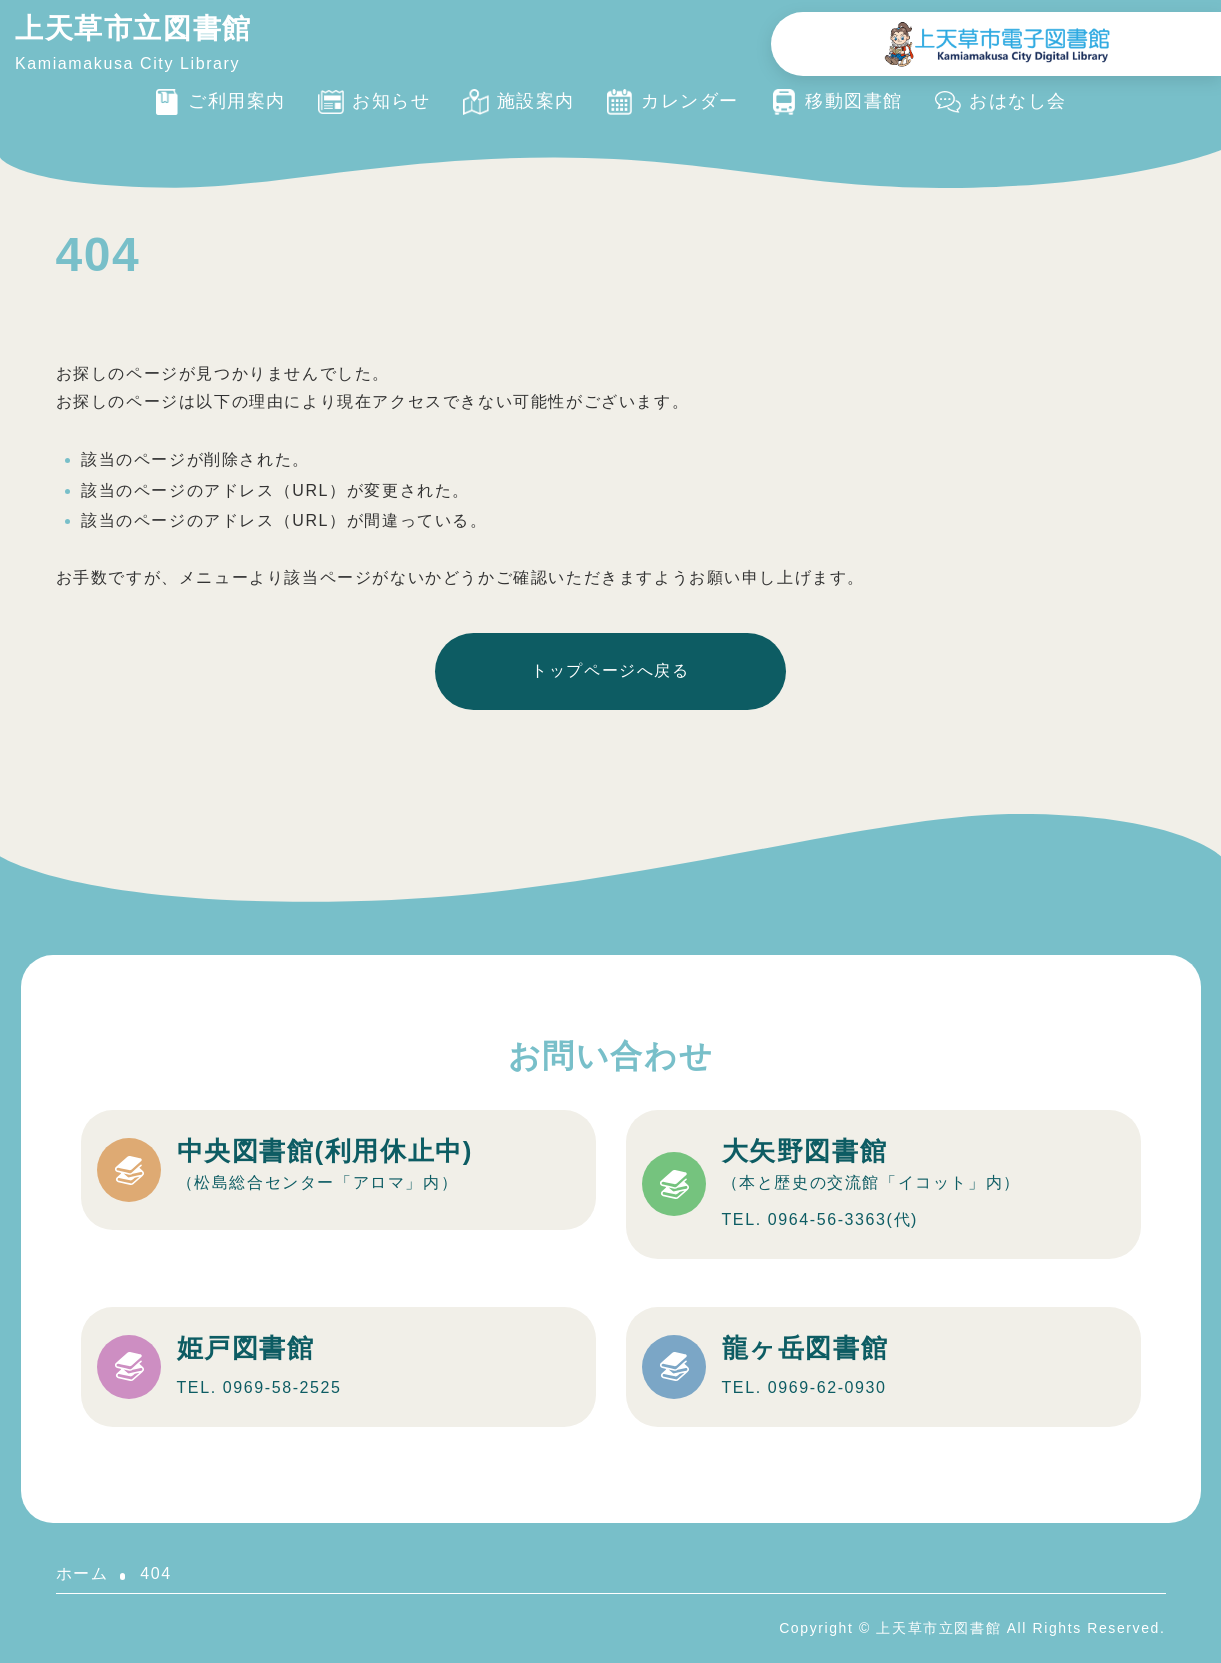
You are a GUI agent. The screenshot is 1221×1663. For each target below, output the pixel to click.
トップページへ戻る (610, 670)
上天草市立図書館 (133, 28)
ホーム (82, 1573)
